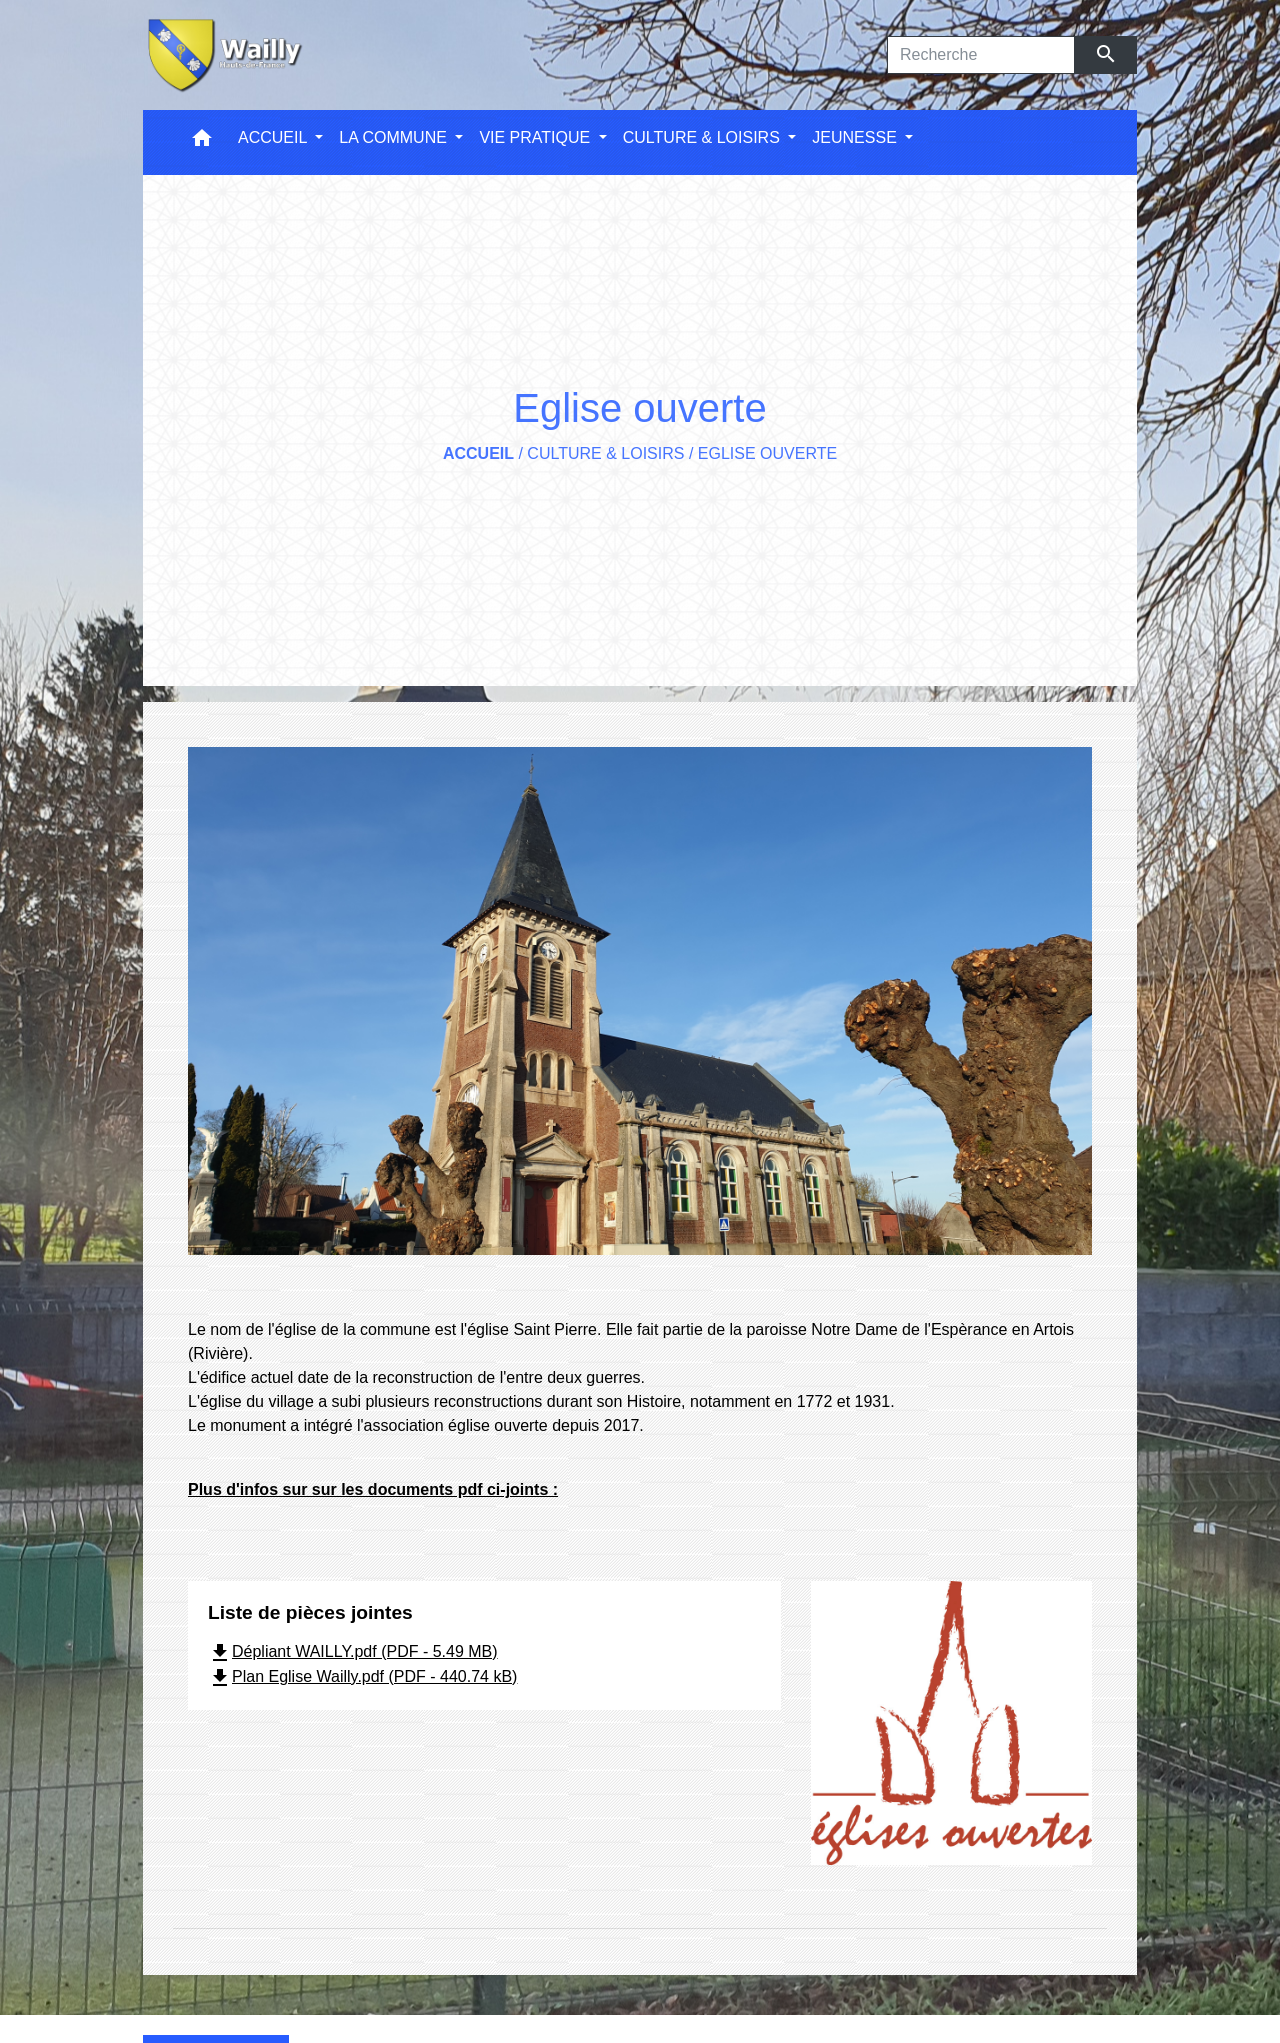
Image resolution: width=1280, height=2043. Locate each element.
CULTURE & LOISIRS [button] (704, 137)
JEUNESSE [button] (856, 137)
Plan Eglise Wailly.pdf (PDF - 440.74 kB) (362, 1676)
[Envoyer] (1106, 55)
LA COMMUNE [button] (395, 137)
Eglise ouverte (767, 453)
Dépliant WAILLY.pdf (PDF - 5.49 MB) (353, 1651)
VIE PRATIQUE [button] (536, 137)
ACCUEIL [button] (274, 137)
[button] (202, 142)
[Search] (981, 55)
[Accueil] (223, 55)
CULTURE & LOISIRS (605, 453)
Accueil (478, 453)
